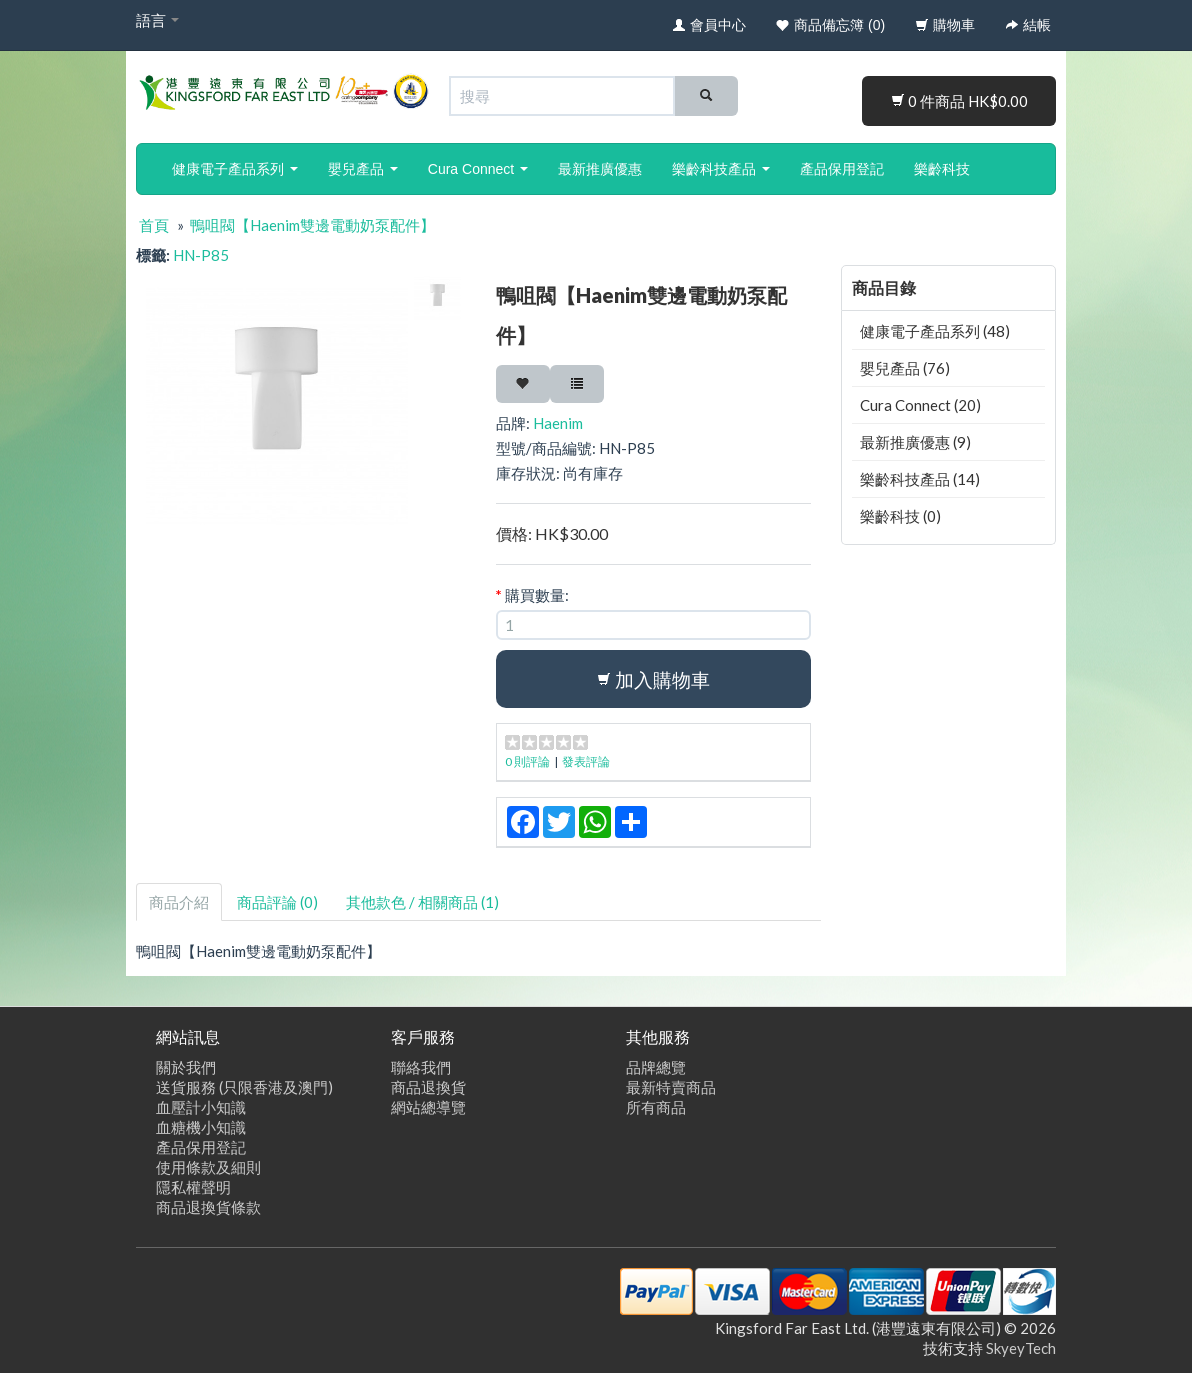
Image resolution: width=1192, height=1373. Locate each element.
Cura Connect (478, 169)
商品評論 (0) (277, 902)
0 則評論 (527, 761)
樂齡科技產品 (721, 169)
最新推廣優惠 (600, 169)
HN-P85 (201, 255)
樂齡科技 (942, 169)
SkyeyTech (1021, 1348)
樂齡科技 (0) (900, 516)
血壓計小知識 (201, 1107)
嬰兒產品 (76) (905, 368)
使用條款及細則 (208, 1167)
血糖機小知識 (201, 1127)
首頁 (154, 225)
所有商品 (656, 1107)
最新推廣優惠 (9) (915, 442)
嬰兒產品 (363, 169)
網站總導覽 (428, 1107)
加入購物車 (653, 679)
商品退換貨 (428, 1087)
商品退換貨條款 (208, 1207)
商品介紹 (179, 902)
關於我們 (186, 1067)
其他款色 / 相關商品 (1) (422, 902)
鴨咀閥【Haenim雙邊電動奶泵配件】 (312, 225)
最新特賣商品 (671, 1087)
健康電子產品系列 (235, 169)
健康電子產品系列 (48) (935, 331)
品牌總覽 (656, 1067)
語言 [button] (157, 20)
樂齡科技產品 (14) (920, 479)
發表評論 (586, 761)
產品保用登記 (842, 169)
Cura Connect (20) (920, 405)
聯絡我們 (421, 1067)
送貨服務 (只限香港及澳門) (244, 1087)
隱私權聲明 (193, 1187)
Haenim (558, 423)
